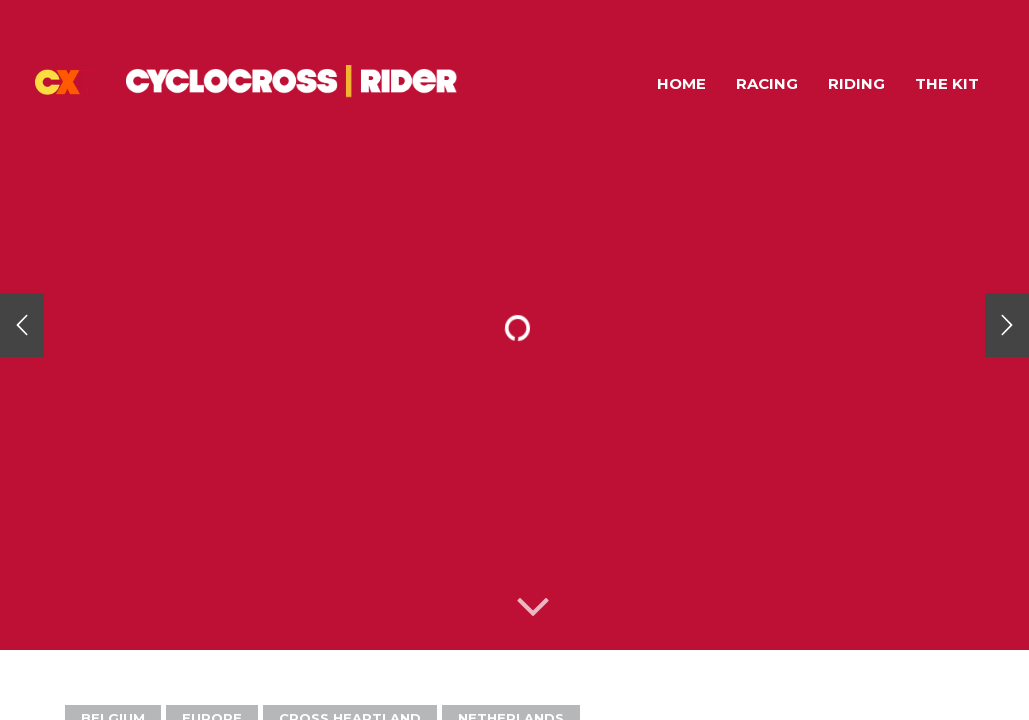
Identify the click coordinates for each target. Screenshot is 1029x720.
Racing (767, 83)
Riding (856, 83)
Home (681, 83)
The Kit (947, 83)
